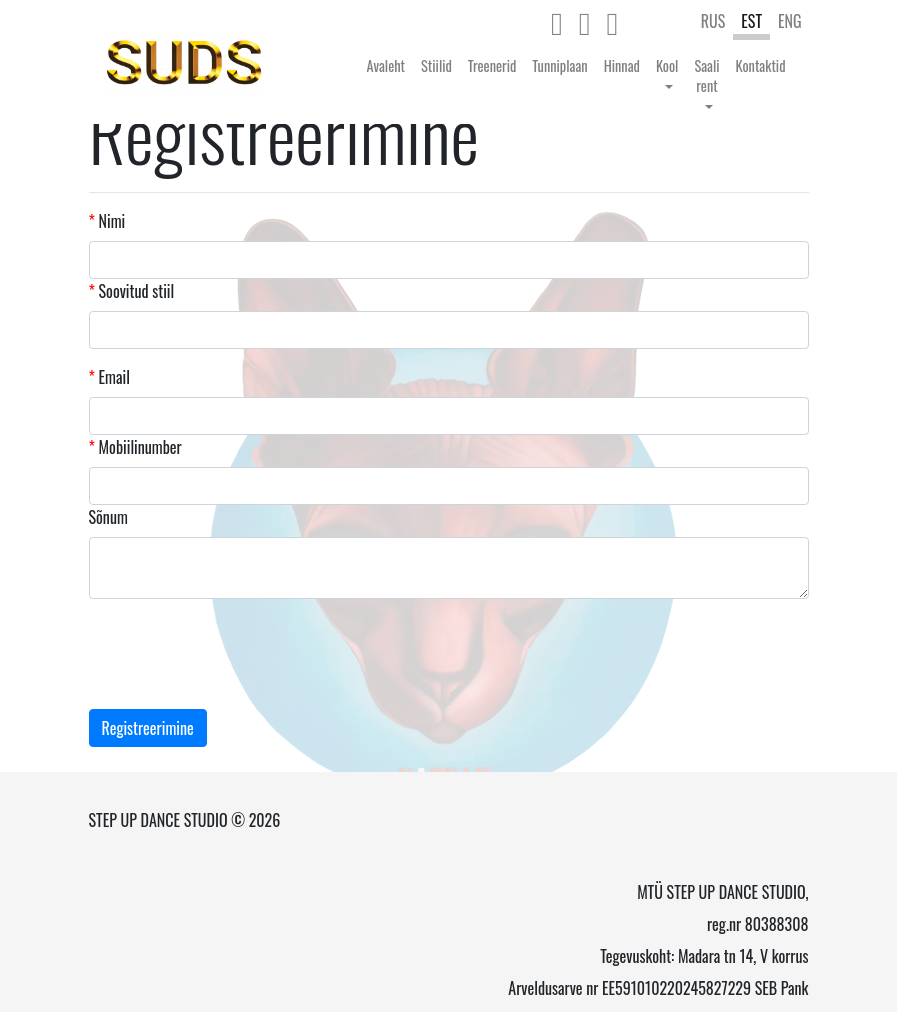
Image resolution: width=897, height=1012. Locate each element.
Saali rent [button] (706, 75)
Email (109, 377)
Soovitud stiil (132, 291)
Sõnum (108, 517)
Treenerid (492, 65)
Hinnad (622, 65)
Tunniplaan (559, 65)
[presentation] (241, 654)
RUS (713, 21)
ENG (790, 21)
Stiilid (436, 65)
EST (751, 21)
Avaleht (386, 65)
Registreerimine (148, 728)
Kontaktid (761, 65)
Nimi (107, 221)
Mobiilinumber (135, 447)
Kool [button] (667, 65)
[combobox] (449, 330)
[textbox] (142, 336)
